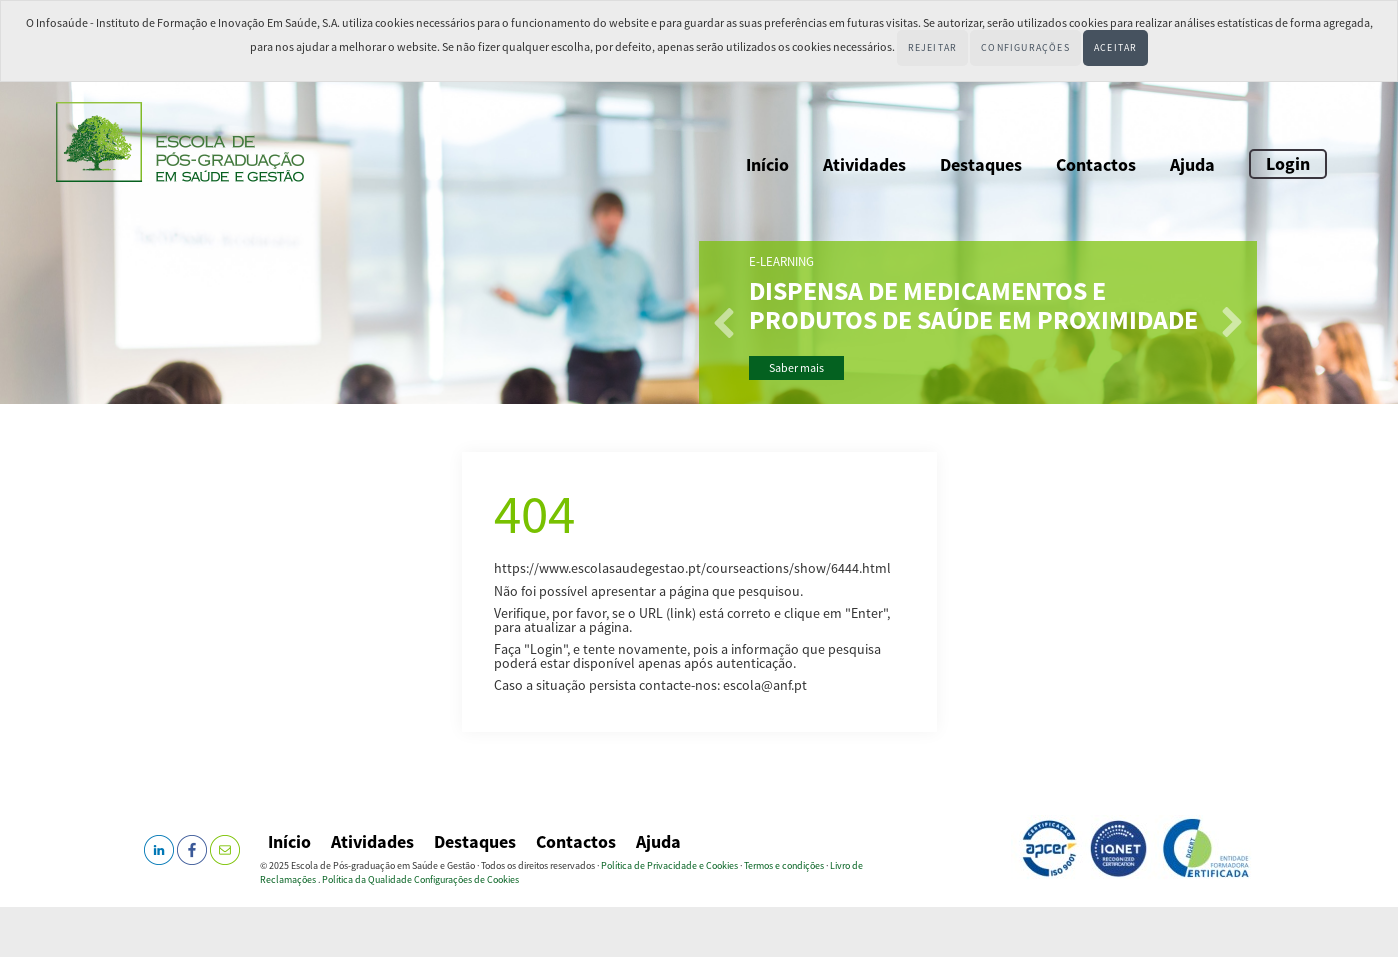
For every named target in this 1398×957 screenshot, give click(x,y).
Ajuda (1192, 164)
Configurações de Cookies (466, 879)
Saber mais (796, 367)
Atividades (864, 164)
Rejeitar (933, 47)
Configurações (1025, 47)
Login (1288, 163)
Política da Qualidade (367, 879)
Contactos (1096, 164)
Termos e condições (784, 865)
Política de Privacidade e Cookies (669, 865)
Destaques (981, 164)
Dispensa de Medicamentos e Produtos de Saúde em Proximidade (973, 306)
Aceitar (1115, 47)
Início (767, 164)
